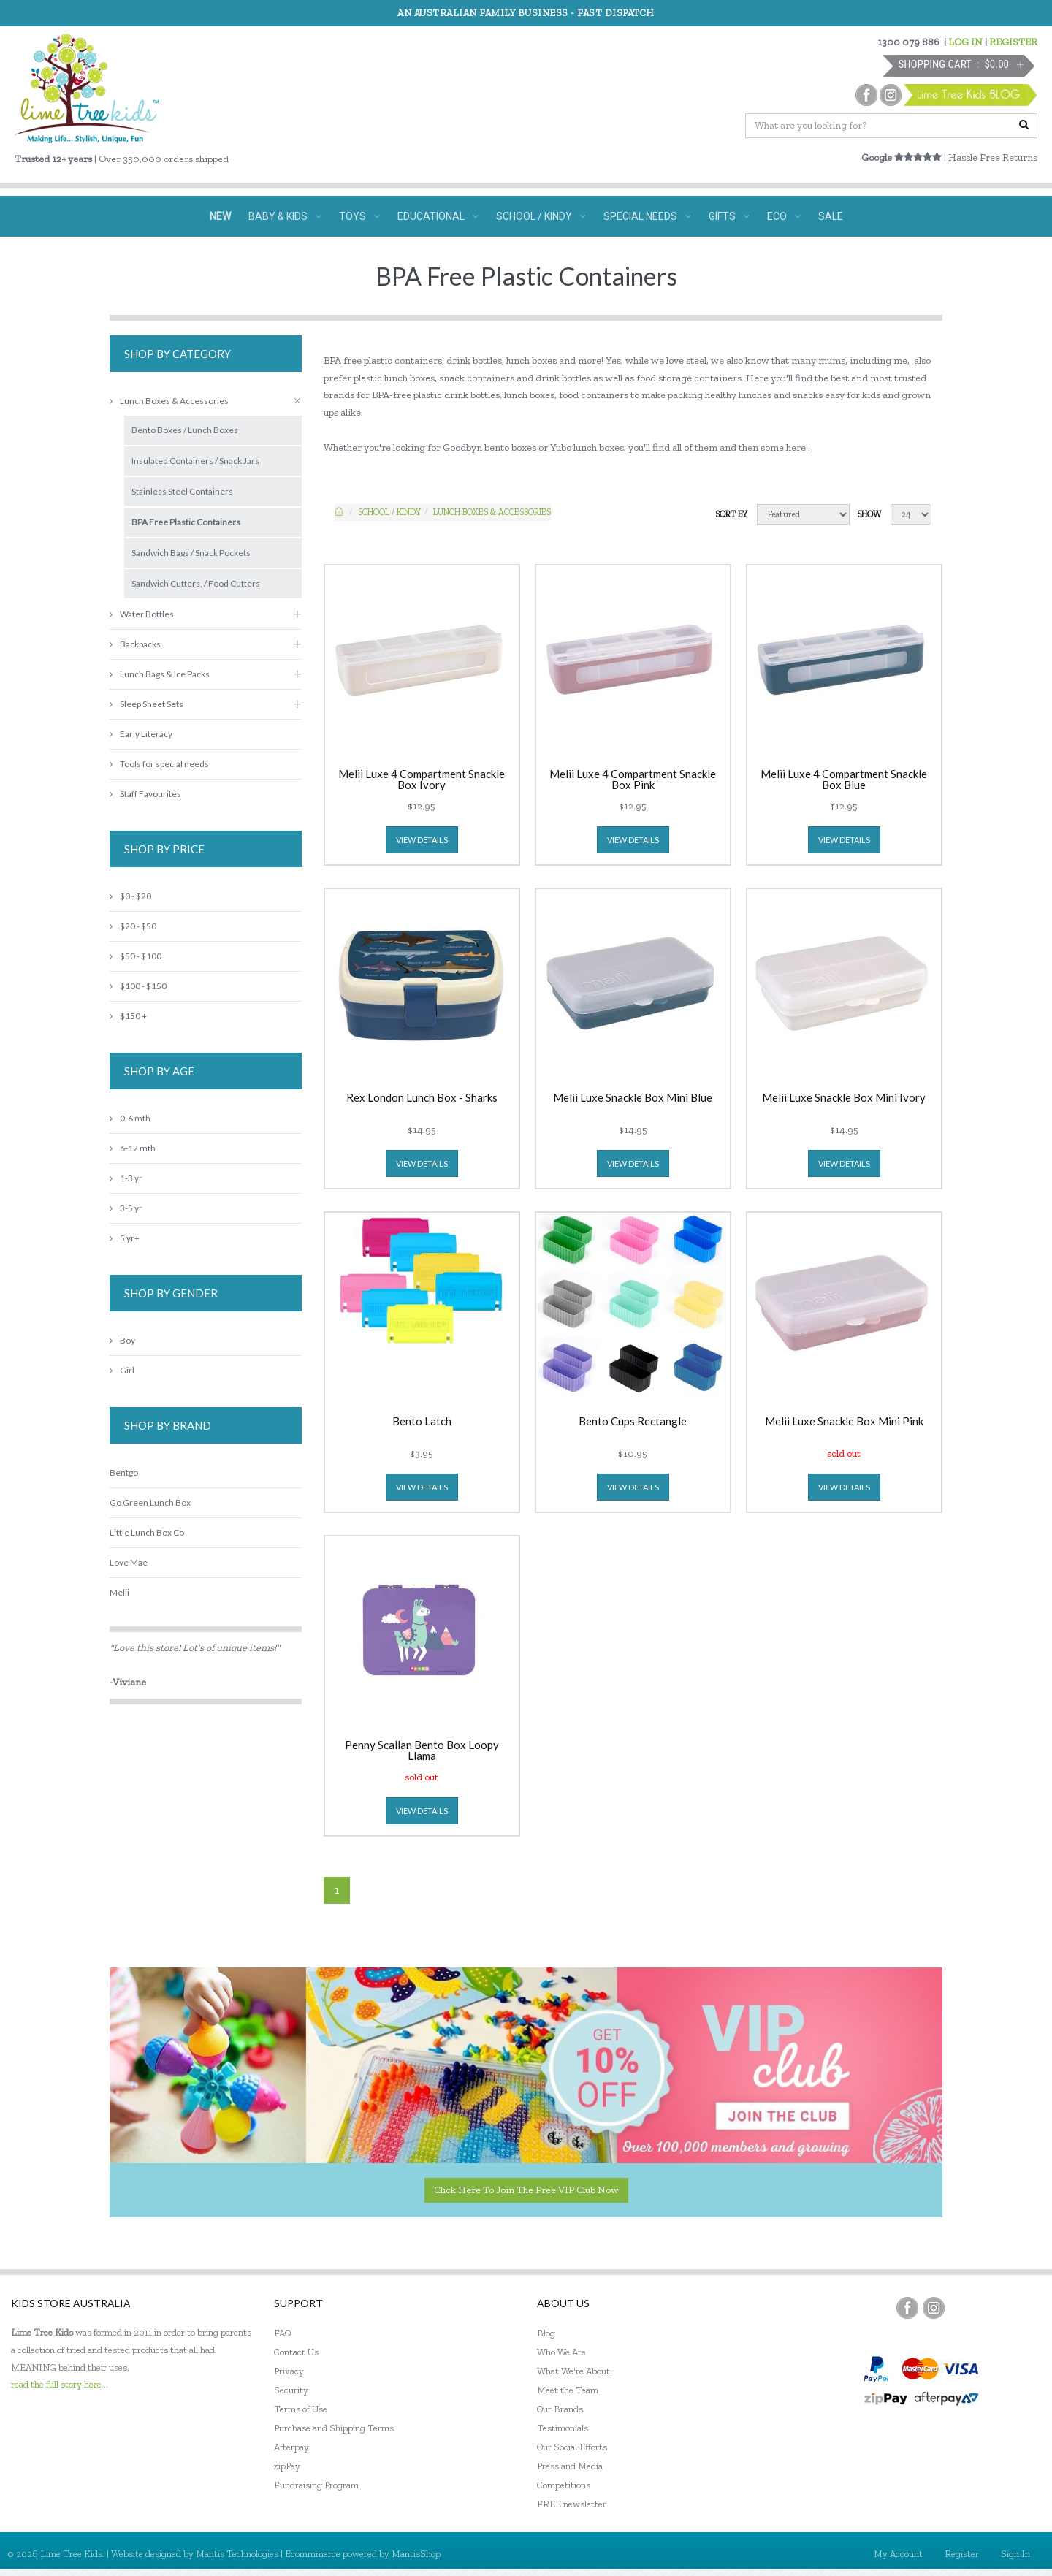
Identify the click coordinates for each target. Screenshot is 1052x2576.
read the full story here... (59, 2384)
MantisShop (416, 2553)
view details (422, 840)
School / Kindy (389, 512)
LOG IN (965, 42)
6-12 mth (133, 1148)
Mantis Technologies (237, 2553)
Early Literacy (141, 733)
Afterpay (291, 2447)
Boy (122, 1340)
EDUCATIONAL (438, 216)
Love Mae (129, 1562)
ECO (784, 216)
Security (291, 2390)
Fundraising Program (316, 2485)
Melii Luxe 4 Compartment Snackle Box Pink (632, 779)
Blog (546, 2333)
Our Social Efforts (572, 2447)
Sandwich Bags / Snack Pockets (191, 552)
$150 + (128, 1015)
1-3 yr (126, 1178)
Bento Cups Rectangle (633, 1422)
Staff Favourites (145, 793)
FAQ (282, 2333)
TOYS (359, 216)
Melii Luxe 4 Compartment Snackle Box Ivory (421, 779)
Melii (119, 1592)
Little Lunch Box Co (147, 1532)
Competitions (563, 2485)
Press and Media (570, 2466)
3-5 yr (126, 1208)
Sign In (1015, 2553)
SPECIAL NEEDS (647, 216)
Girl (122, 1370)
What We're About (573, 2371)
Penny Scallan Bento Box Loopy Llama (422, 1750)
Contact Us (296, 2352)
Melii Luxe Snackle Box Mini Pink (844, 1422)
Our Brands (560, 2409)
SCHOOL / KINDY (541, 216)
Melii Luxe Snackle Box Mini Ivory (844, 1098)
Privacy (289, 2371)
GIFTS (729, 216)
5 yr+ (125, 1237)
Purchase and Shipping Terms (334, 2428)
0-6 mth (130, 1118)
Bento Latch (421, 1422)
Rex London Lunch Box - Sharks (422, 1098)
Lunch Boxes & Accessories (492, 512)
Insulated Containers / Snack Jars (195, 460)
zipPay (287, 2466)
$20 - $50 (133, 926)
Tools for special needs (159, 763)
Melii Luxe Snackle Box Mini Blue (632, 1098)
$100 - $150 (138, 985)
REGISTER (1013, 42)
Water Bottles (142, 614)
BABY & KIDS (284, 216)
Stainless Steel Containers (182, 491)
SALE (830, 216)
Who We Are (561, 2352)
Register (962, 2553)
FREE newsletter (571, 2504)
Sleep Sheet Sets (146, 703)
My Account (898, 2553)
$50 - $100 (135, 955)
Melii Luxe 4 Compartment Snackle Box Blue (844, 779)
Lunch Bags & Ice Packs (160, 673)
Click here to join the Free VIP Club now (526, 2190)
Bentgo (124, 1472)
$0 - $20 (130, 896)
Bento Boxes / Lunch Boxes (185, 429)
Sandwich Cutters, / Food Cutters (196, 583)
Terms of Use (300, 2409)
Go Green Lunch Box (150, 1502)
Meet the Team (567, 2390)
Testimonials (562, 2428)
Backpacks (135, 644)
